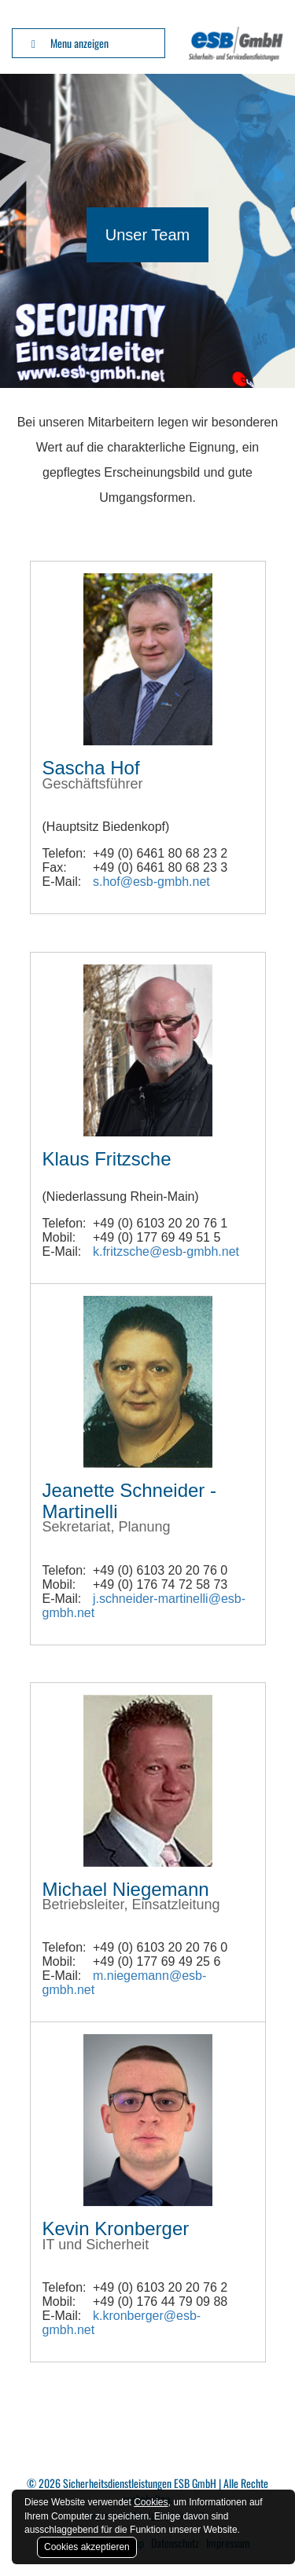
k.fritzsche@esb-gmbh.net (166, 1251)
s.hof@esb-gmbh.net (151, 881)
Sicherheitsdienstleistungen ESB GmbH (139, 2483)
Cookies (151, 2502)
